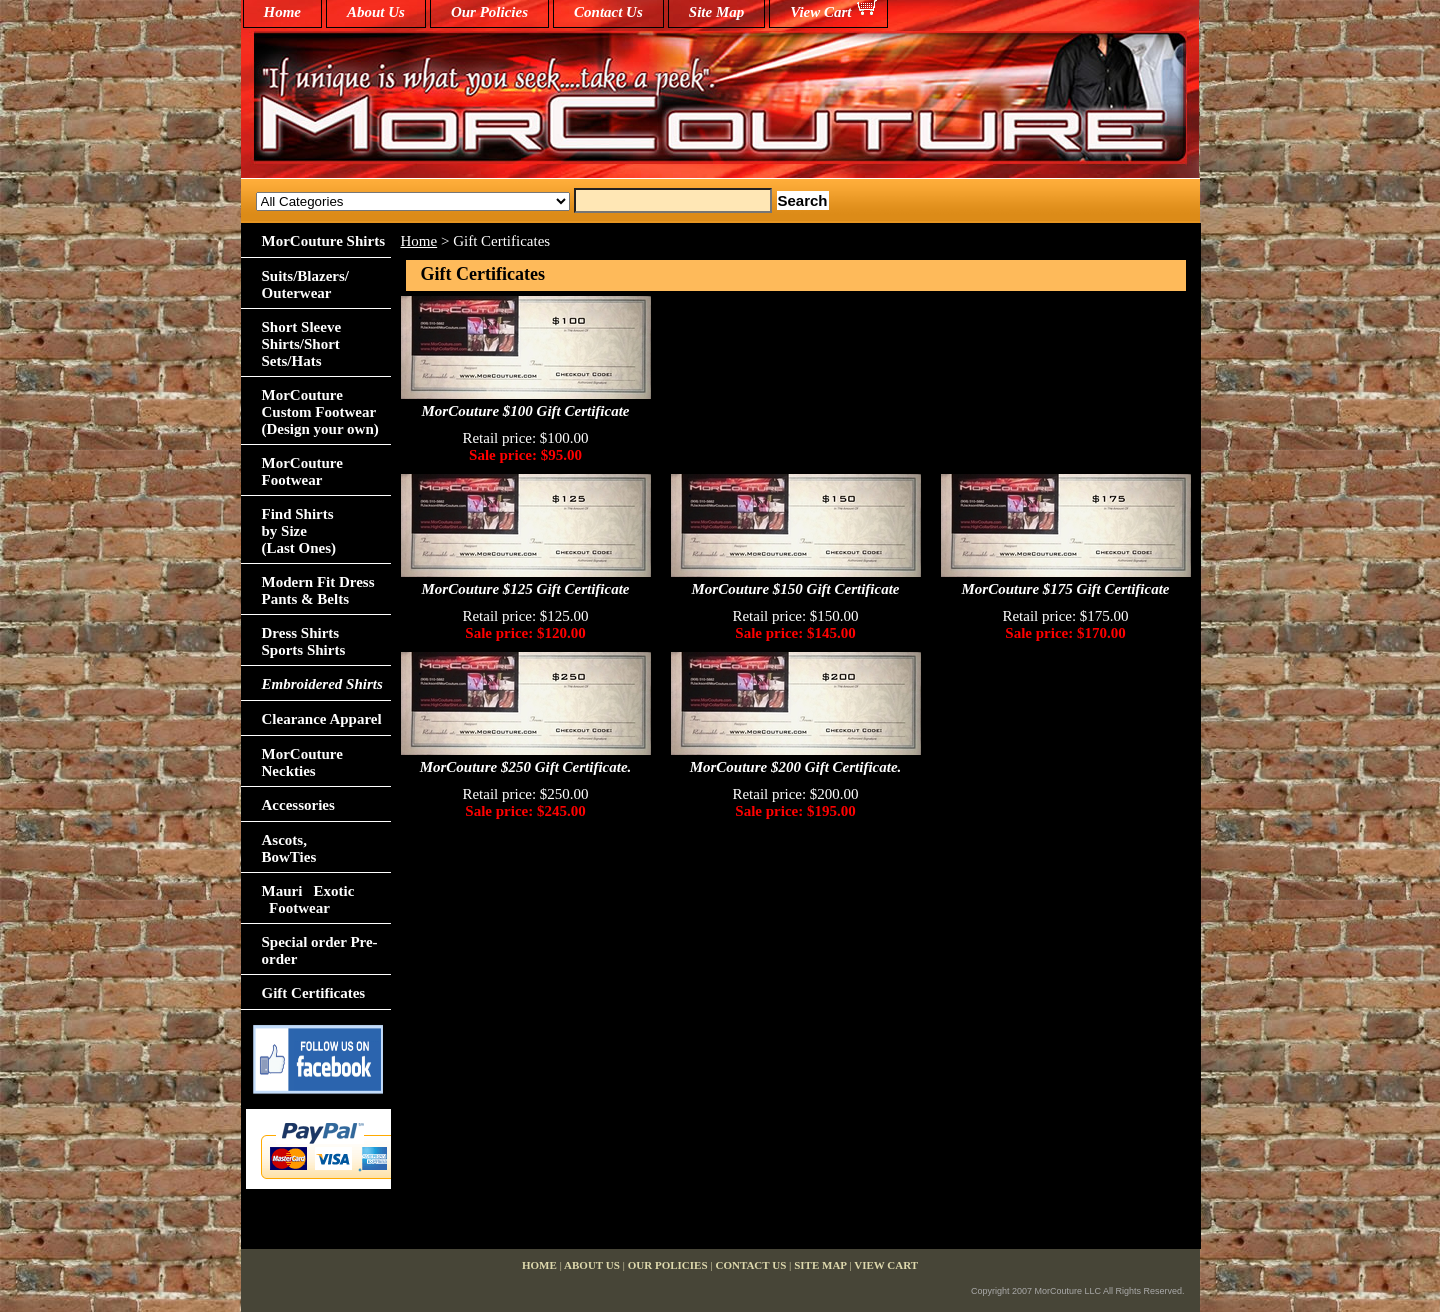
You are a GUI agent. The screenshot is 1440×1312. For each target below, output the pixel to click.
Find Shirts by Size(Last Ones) (299, 531)
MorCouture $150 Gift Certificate (796, 589)
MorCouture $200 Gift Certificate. (796, 767)
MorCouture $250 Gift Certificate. (526, 767)
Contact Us (608, 12)
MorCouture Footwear (302, 471)
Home (419, 241)
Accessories (298, 805)
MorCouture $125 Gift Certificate (526, 589)
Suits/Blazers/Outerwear (306, 284)
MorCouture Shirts (323, 241)
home (283, 12)
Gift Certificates (314, 993)
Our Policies (489, 12)
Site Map (716, 12)
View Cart (820, 12)
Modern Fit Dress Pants (318, 590)
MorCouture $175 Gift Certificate (1066, 589)
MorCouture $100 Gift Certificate (526, 411)
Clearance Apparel (322, 719)
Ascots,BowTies (289, 848)
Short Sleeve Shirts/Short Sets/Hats (302, 344)
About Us (376, 12)
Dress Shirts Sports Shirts (304, 641)
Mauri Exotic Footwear (308, 899)
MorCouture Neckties (302, 762)
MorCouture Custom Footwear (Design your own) (320, 412)
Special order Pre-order (320, 950)
